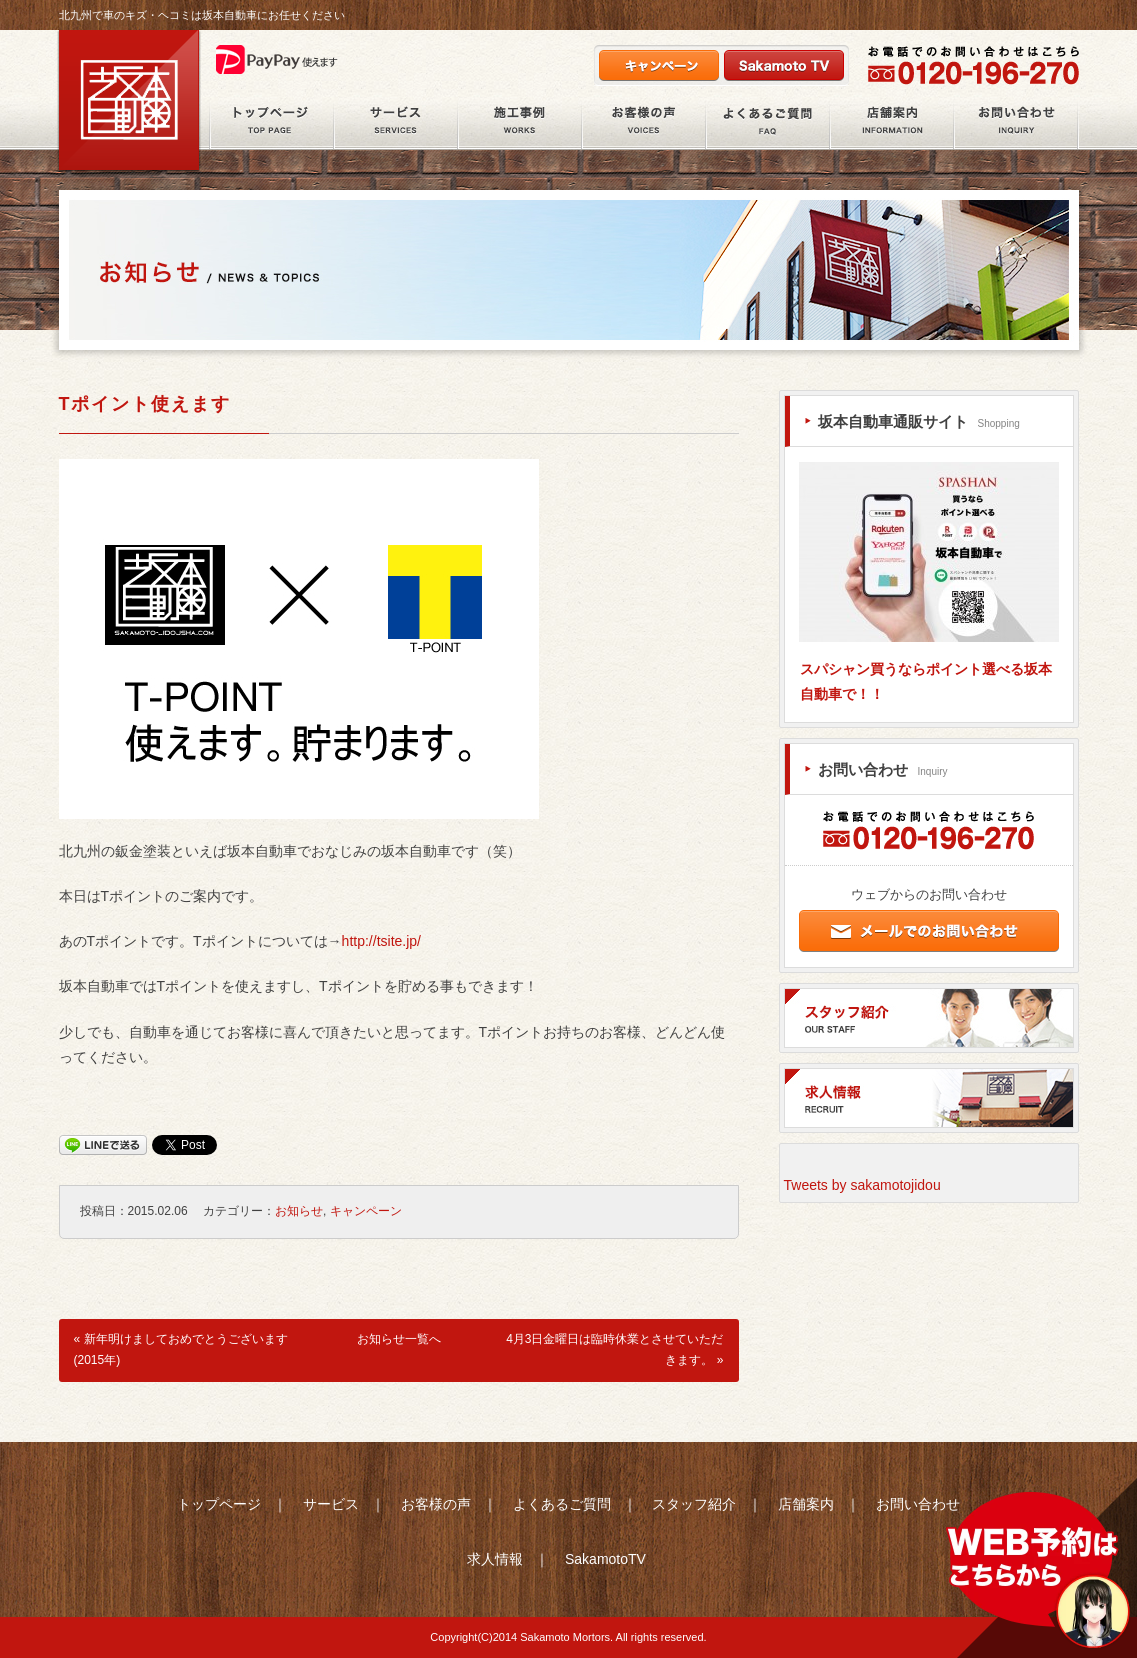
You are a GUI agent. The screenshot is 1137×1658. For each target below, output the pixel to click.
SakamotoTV (605, 1559)
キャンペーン (366, 1211)
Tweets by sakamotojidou (862, 1185)
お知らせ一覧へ (399, 1339)
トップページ (219, 1504)
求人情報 (495, 1559)
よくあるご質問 (768, 124)
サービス (396, 124)
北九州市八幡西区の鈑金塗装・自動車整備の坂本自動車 (129, 101)
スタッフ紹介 (694, 1504)
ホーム (271, 124)
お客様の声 (644, 124)
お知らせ (299, 1211)
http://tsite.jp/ (381, 941)
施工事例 (520, 124)
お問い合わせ (1016, 124)
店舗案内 (892, 124)
